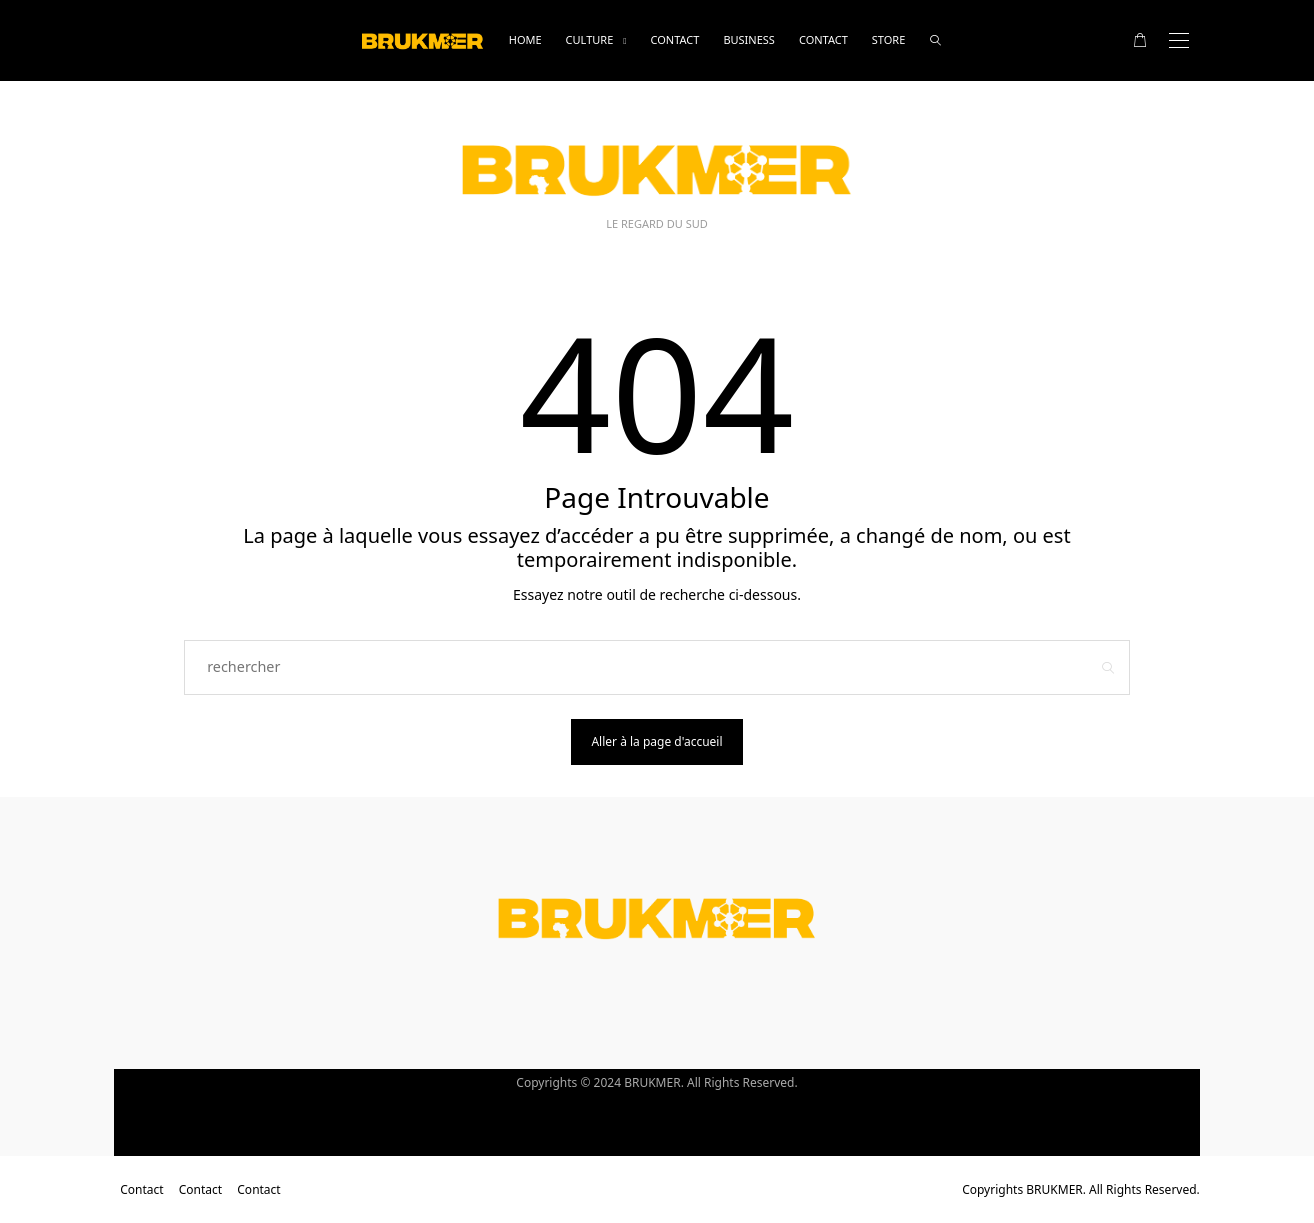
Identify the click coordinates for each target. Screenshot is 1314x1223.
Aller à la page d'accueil (656, 741)
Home (525, 39)
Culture (590, 39)
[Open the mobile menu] (1179, 40)
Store (888, 39)
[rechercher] (935, 40)
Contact (674, 39)
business (749, 39)
